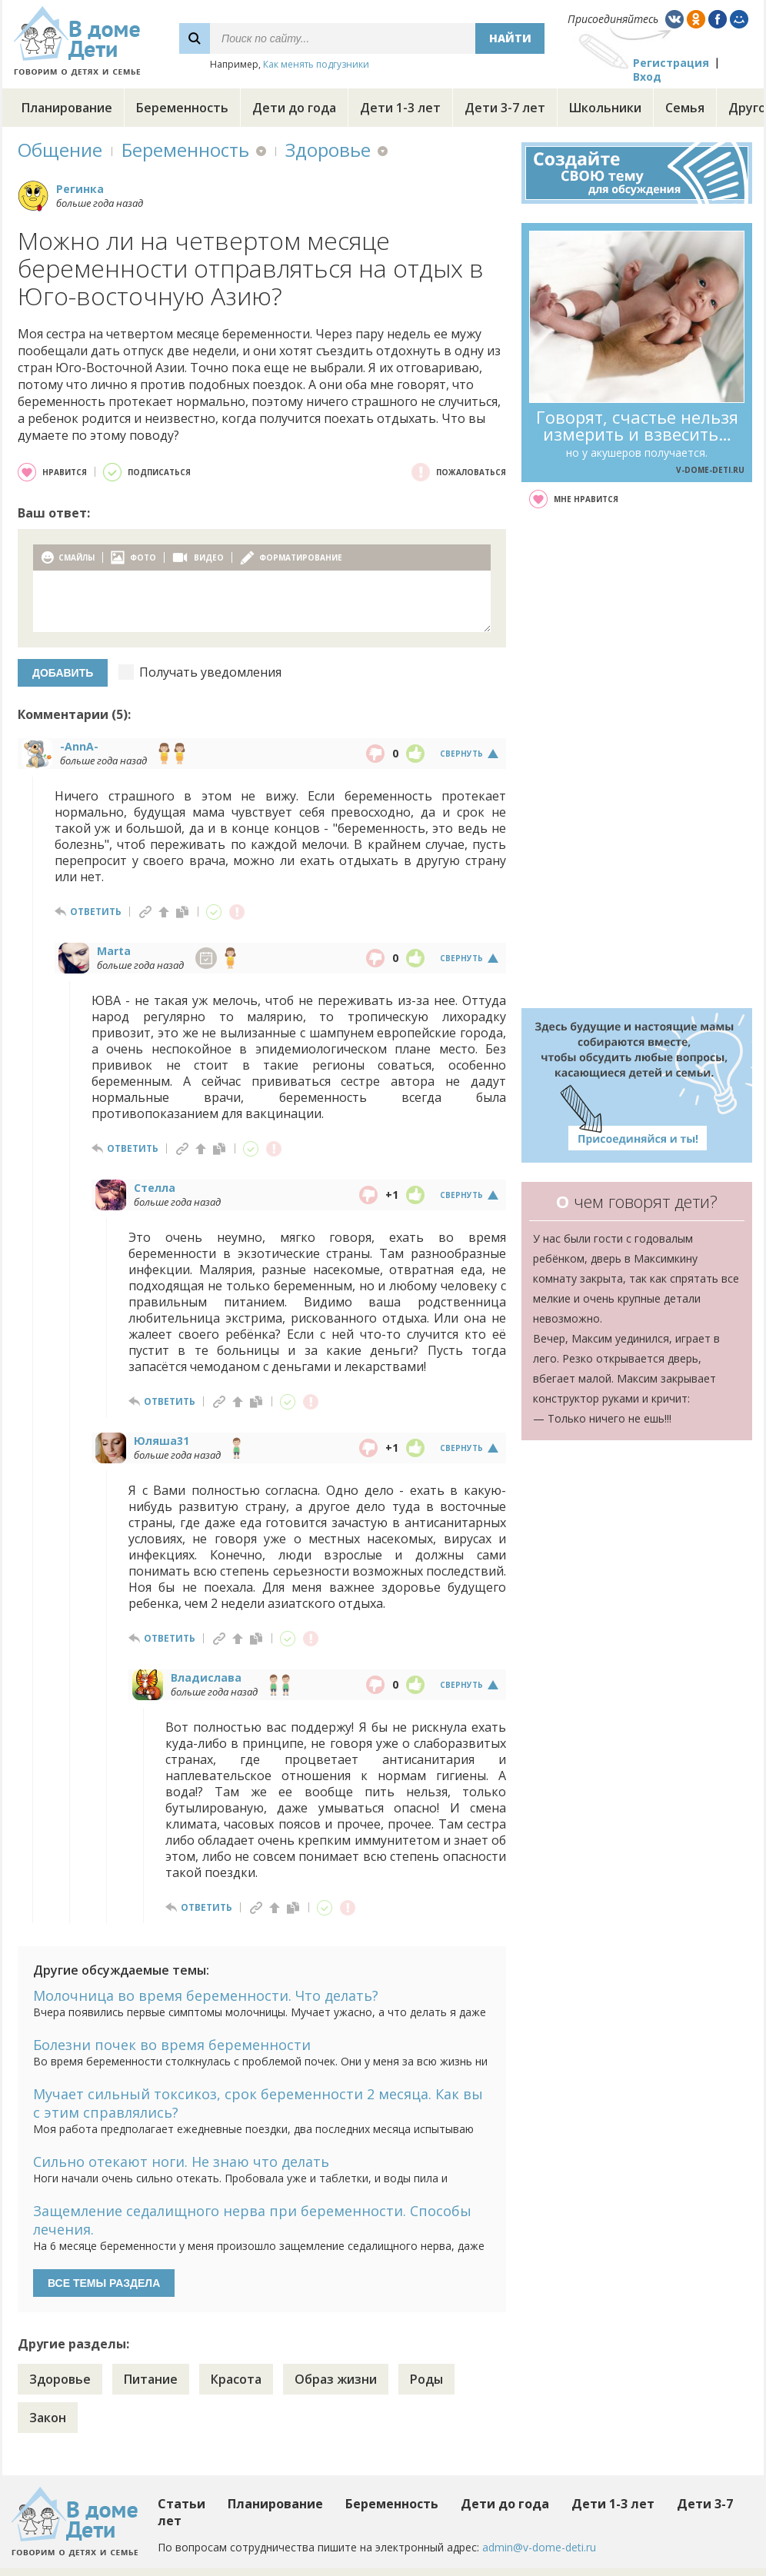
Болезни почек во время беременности (172, 2044)
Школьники (605, 107)
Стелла (154, 1187)
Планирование (67, 107)
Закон (47, 2417)
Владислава (206, 1677)
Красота (236, 2379)
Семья (684, 107)
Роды (426, 2379)
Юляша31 (161, 1440)
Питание (151, 2379)
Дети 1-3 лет (400, 107)
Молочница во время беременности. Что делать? (205, 1995)
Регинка (80, 188)
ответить (96, 911)
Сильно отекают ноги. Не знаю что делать (181, 2161)
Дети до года (294, 107)
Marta (114, 951)
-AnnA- (79, 746)
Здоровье (328, 149)
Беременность (182, 107)
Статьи (181, 2503)
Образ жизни (336, 2379)
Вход (647, 76)
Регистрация (671, 62)
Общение (60, 149)
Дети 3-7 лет (505, 107)
